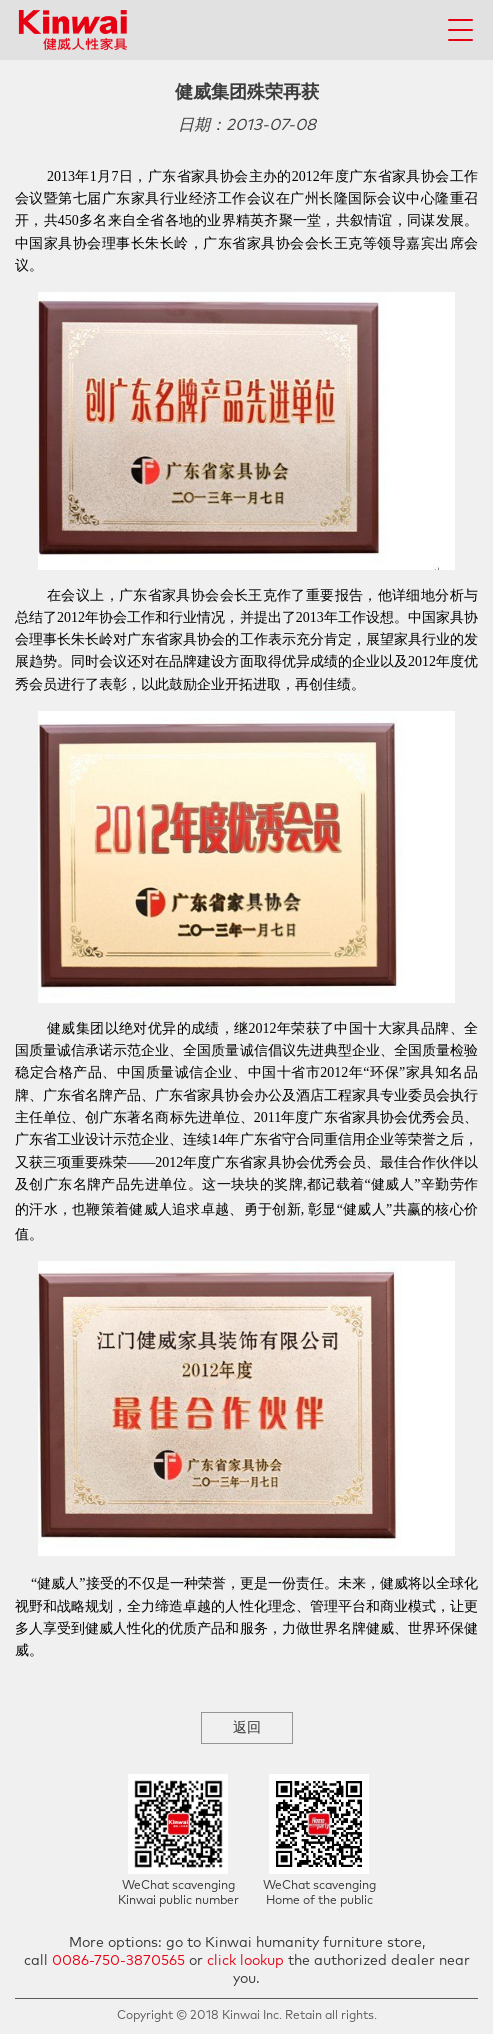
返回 (247, 1728)
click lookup (245, 1961)
